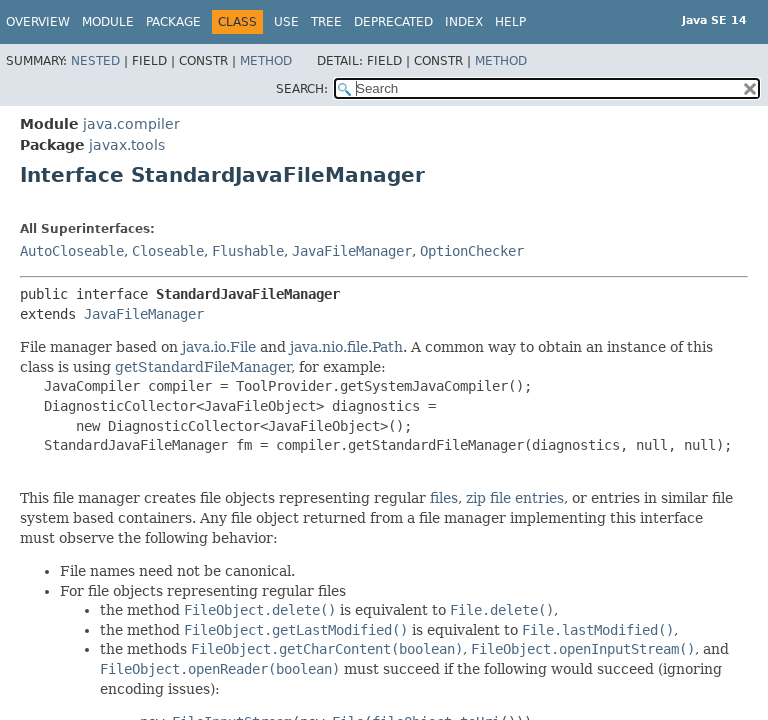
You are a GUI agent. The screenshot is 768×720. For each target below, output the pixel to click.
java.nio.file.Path (346, 347)
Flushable (248, 251)
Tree (326, 22)
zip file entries (515, 498)
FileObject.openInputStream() (583, 649)
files (444, 498)
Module (108, 22)
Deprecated (393, 22)
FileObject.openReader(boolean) (220, 669)
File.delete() (502, 610)
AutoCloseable (72, 251)
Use (286, 22)
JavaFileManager (352, 251)
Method (266, 61)
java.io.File (219, 347)
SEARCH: (302, 89)
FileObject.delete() (260, 610)
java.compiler (131, 124)
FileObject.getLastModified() (296, 630)
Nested (95, 61)
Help (510, 22)
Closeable (168, 251)
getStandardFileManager (203, 367)
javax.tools (127, 145)
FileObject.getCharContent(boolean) (327, 649)
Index (464, 22)
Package (173, 22)
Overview (38, 22)
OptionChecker (472, 251)
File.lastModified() (598, 630)
